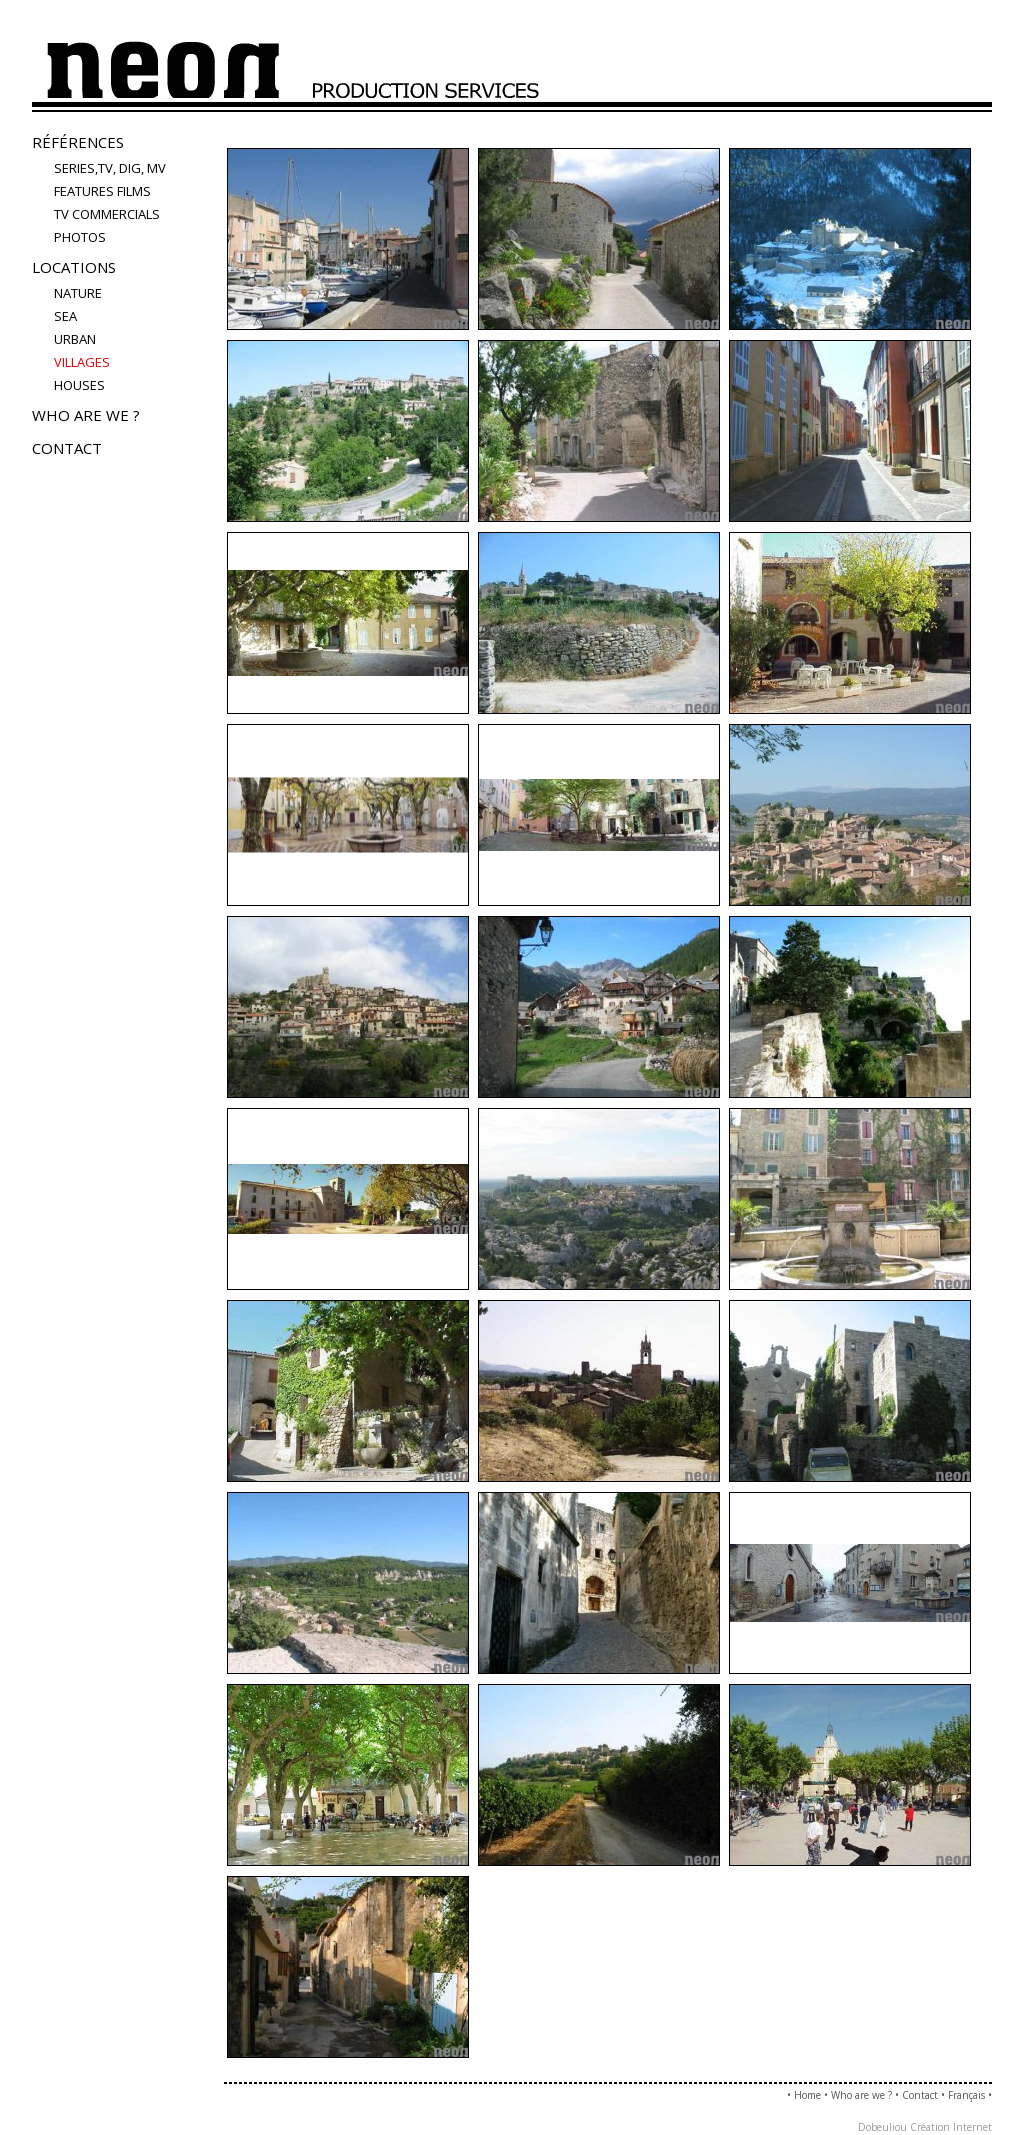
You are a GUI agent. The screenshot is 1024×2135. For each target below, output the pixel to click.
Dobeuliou (882, 2127)
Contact (67, 448)
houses (79, 385)
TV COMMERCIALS (107, 214)
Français (966, 2095)
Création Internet (951, 2127)
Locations (74, 267)
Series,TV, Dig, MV (110, 168)
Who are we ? (86, 415)
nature (78, 293)
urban (75, 339)
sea (65, 316)
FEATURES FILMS (102, 191)
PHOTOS (80, 237)
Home (807, 2095)
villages (82, 362)
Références (78, 142)
